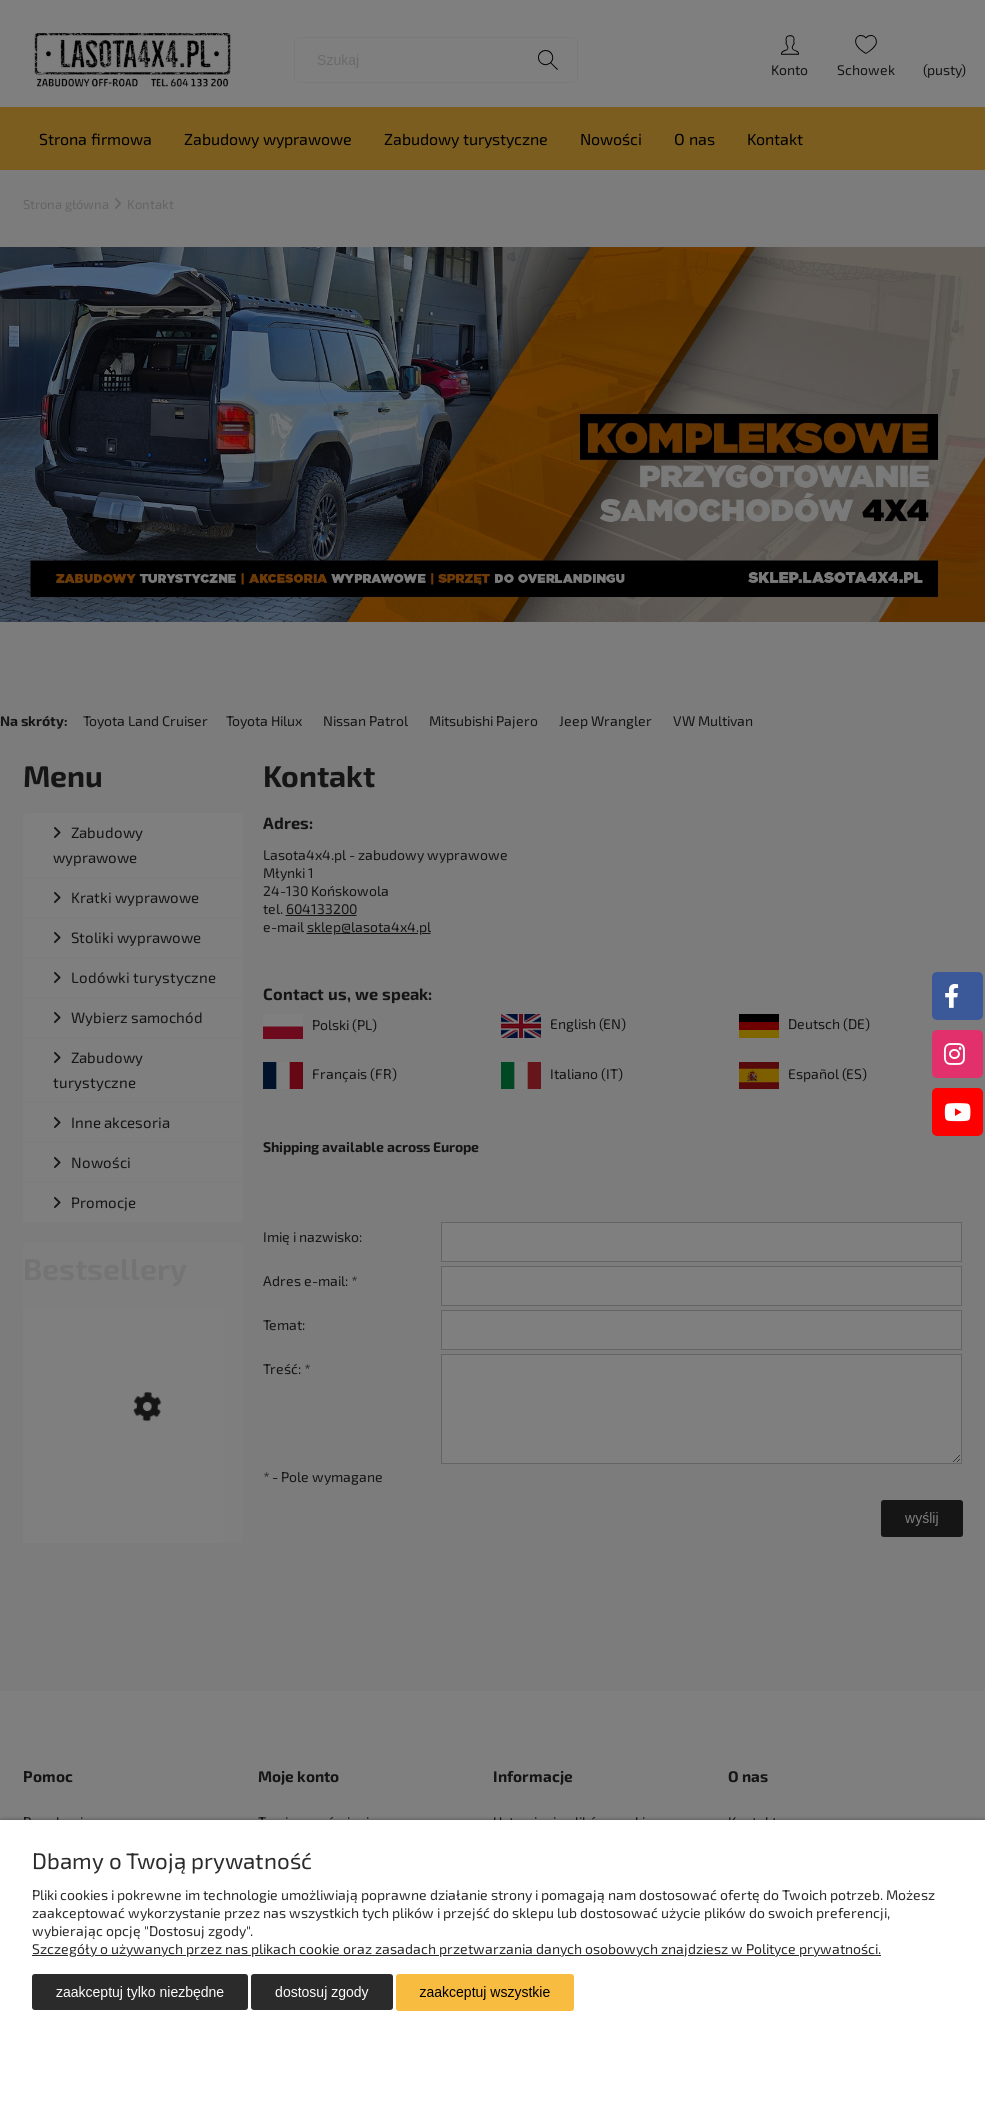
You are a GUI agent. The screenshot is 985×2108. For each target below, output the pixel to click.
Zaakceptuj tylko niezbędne (140, 1993)
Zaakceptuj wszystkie (485, 1993)
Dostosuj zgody (321, 1993)
